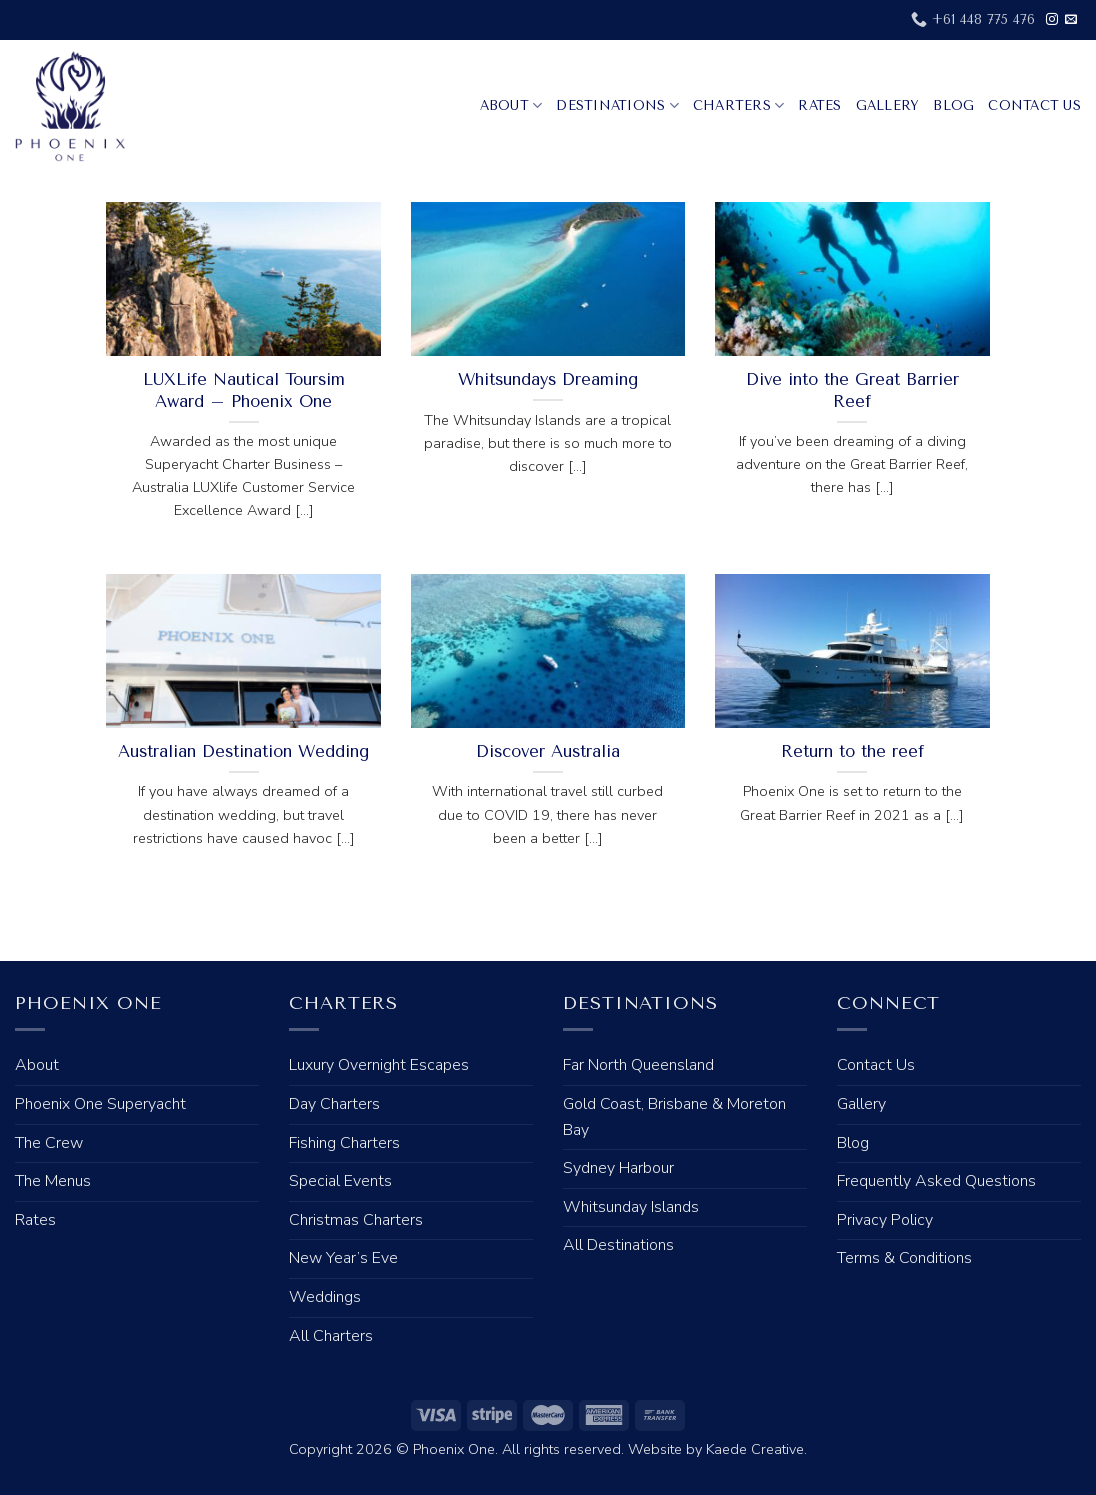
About (511, 105)
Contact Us (1034, 105)
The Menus (53, 1181)
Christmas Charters (356, 1220)
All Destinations (618, 1245)
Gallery (888, 105)
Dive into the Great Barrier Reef (852, 390)
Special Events (340, 1181)
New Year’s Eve (343, 1258)
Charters (739, 105)
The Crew (49, 1143)
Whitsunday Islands (631, 1207)
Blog (953, 105)
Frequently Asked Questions (936, 1181)
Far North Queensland (638, 1065)
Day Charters (334, 1104)
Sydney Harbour (618, 1168)
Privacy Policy (885, 1220)
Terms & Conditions (904, 1258)
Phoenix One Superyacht (100, 1104)
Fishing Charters (344, 1143)
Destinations (617, 105)
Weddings (325, 1297)
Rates (819, 105)
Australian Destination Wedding (243, 751)
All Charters (331, 1336)
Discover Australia (548, 751)
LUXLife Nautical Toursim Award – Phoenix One (244, 390)
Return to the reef (852, 751)
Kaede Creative (755, 1449)
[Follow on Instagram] (1052, 20)
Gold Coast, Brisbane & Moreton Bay (674, 1117)
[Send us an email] (1071, 20)
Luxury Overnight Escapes (379, 1065)
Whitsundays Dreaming (548, 379)
